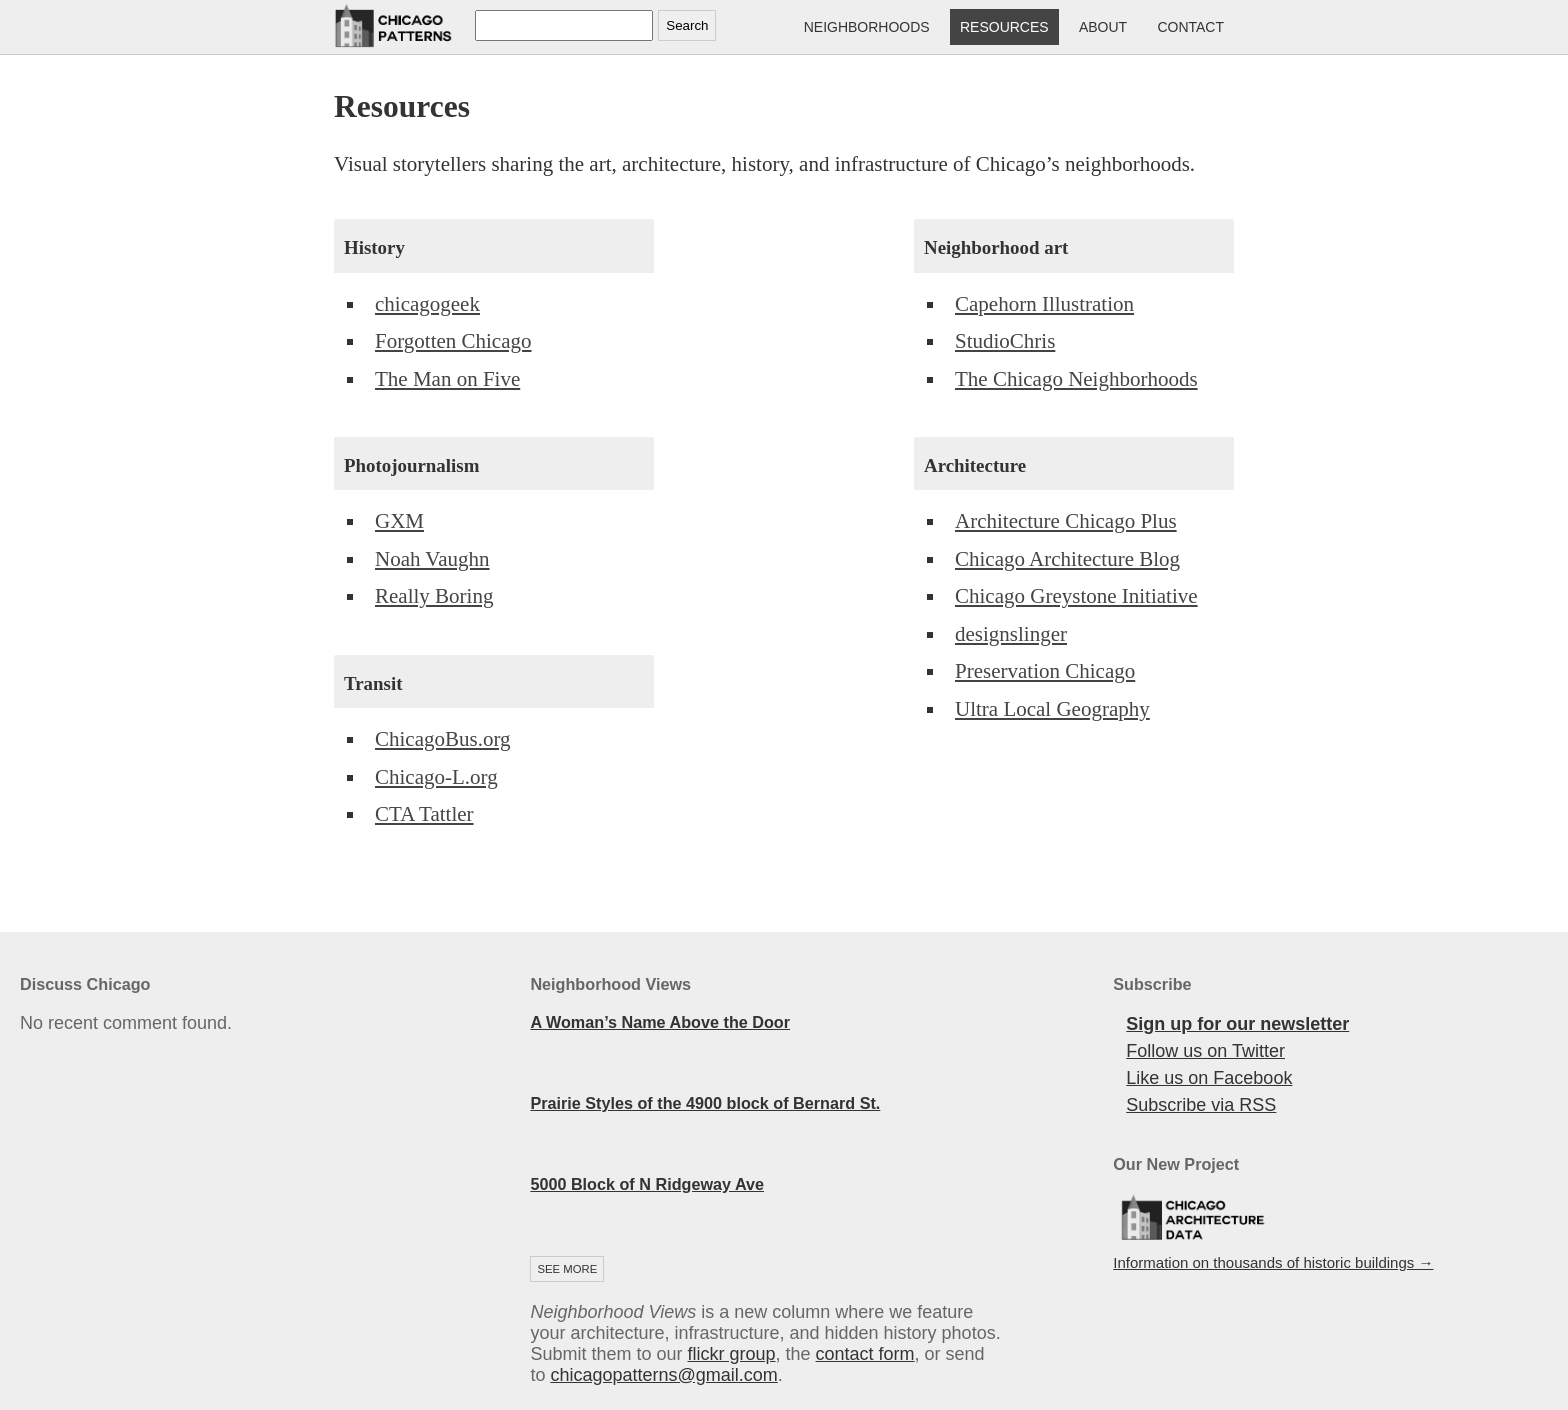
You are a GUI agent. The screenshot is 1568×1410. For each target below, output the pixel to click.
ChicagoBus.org (443, 739)
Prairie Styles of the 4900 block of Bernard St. (705, 1103)
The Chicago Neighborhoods (1076, 379)
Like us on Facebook (1209, 1078)
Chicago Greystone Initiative (1076, 596)
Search (687, 25)
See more (567, 1269)
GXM (399, 521)
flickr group (731, 1354)
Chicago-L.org (436, 777)
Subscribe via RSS (1201, 1105)
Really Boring (434, 596)
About (1103, 27)
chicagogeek (427, 304)
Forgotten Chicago (453, 341)
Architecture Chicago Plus (1066, 521)
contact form (865, 1354)
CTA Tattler (424, 814)
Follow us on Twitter (1205, 1051)
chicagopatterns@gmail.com (663, 1375)
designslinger (1011, 634)
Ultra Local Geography (1052, 709)
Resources (1004, 27)
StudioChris (1005, 341)
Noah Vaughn (432, 559)
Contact (1190, 27)
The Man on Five (447, 379)
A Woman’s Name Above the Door (660, 1022)
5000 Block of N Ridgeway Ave (647, 1184)
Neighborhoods (867, 27)
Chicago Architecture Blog (1067, 559)
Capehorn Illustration (1044, 304)
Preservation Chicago (1045, 671)
